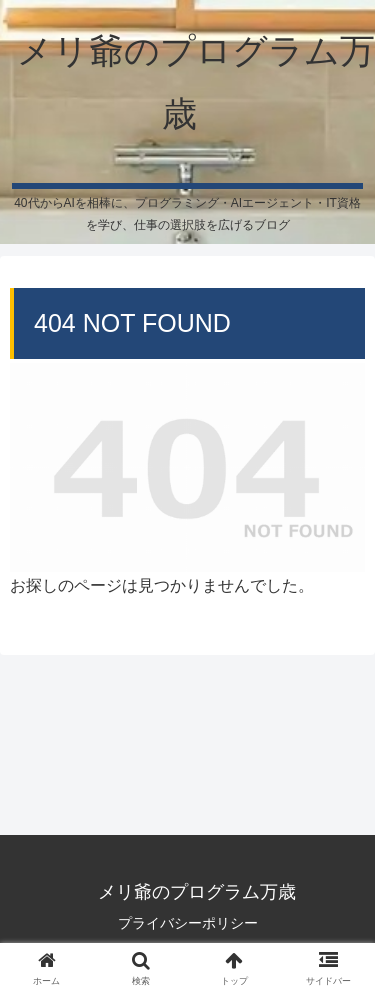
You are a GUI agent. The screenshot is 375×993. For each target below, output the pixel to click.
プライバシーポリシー (188, 923)
